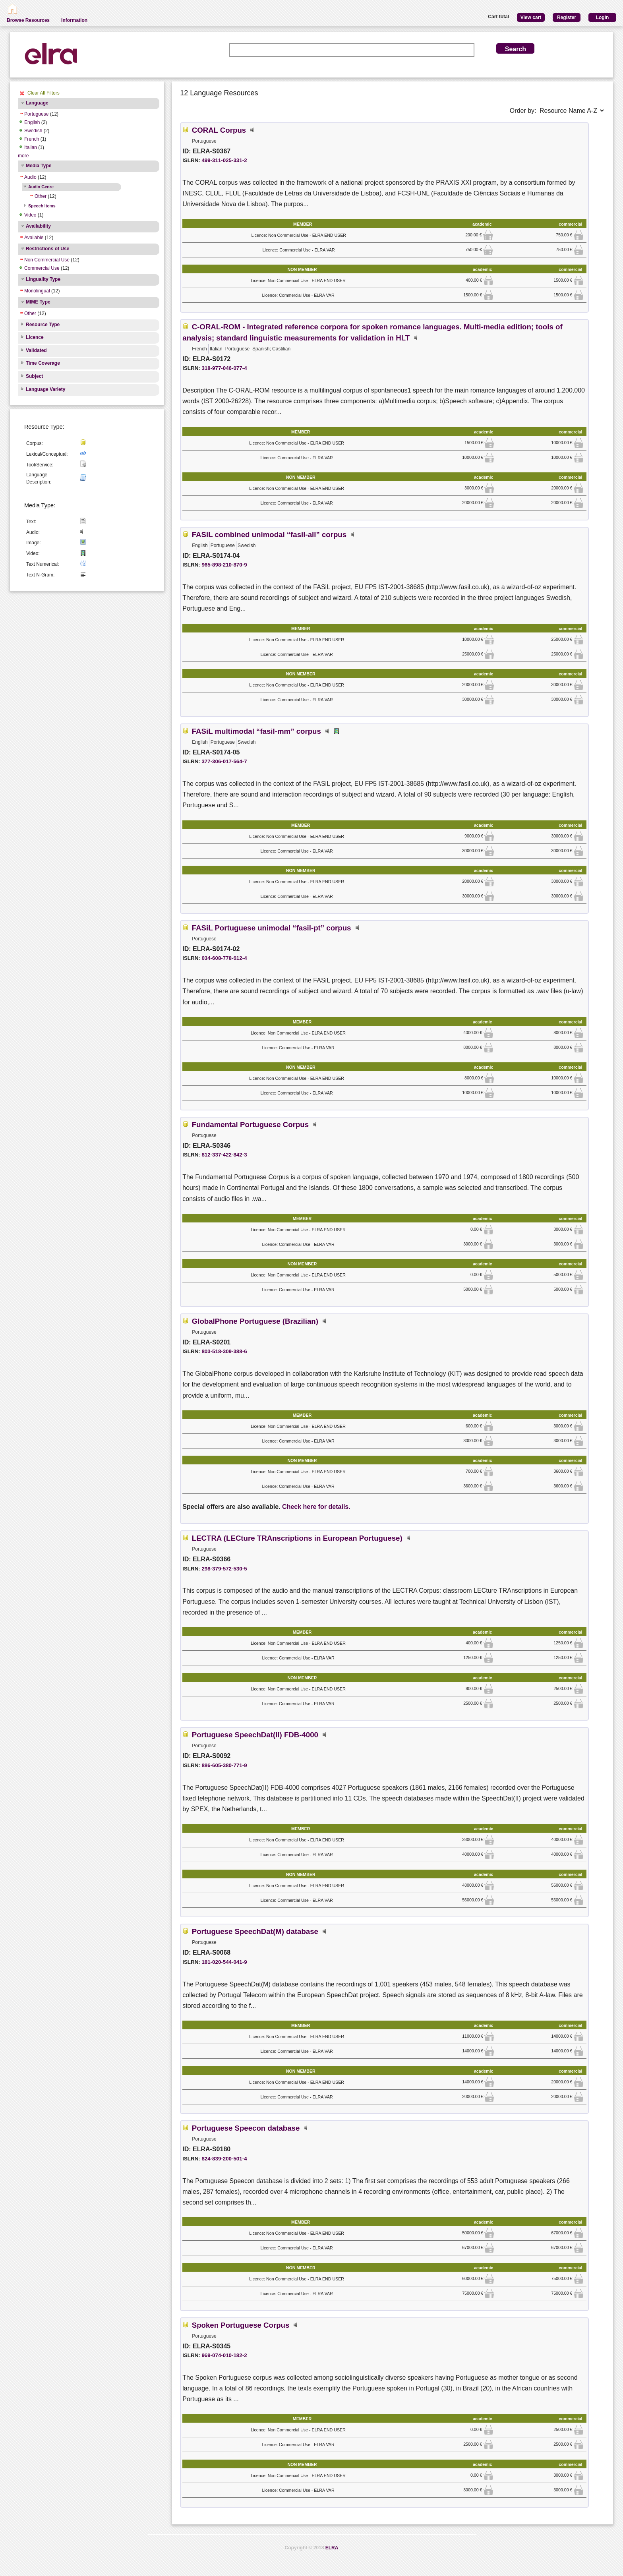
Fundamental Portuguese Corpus (250, 1124)
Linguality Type (43, 279)
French (31, 139)
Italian (30, 147)
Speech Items (42, 205)
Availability (38, 226)
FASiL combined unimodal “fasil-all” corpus (269, 534)
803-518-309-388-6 (224, 1351)
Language (37, 103)
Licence (35, 337)
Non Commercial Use (47, 260)
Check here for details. (316, 1506)
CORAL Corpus (219, 130)
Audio (30, 177)
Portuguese (36, 114)
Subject (34, 376)
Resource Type (43, 324)
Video (30, 215)
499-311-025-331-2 (224, 160)
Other (40, 196)
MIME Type (38, 302)
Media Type (38, 165)
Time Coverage (43, 363)
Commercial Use (42, 268)
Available (33, 237)
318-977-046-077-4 (224, 368)
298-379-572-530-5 (224, 1569)
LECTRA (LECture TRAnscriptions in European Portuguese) (297, 1538)
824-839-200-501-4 (224, 2159)
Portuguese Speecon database (246, 2128)
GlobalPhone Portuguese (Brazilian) (255, 1321)
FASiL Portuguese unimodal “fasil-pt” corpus (271, 928)
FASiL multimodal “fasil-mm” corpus (256, 731)
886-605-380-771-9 (224, 1765)
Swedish (33, 130)
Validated (36, 350)
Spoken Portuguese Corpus (241, 2325)
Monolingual (37, 291)
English (32, 122)
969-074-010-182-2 (224, 2355)
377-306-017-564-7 (224, 761)
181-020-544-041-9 (224, 1962)
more (23, 156)
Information (74, 20)
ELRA (332, 2548)
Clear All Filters (43, 93)
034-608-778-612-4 (224, 958)
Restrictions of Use (47, 248)
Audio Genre (41, 186)
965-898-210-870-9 (224, 565)
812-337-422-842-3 (224, 1155)
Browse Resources (28, 20)
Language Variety (45, 389)
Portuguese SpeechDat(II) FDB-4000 (255, 1735)
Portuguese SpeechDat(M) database (255, 1931)
